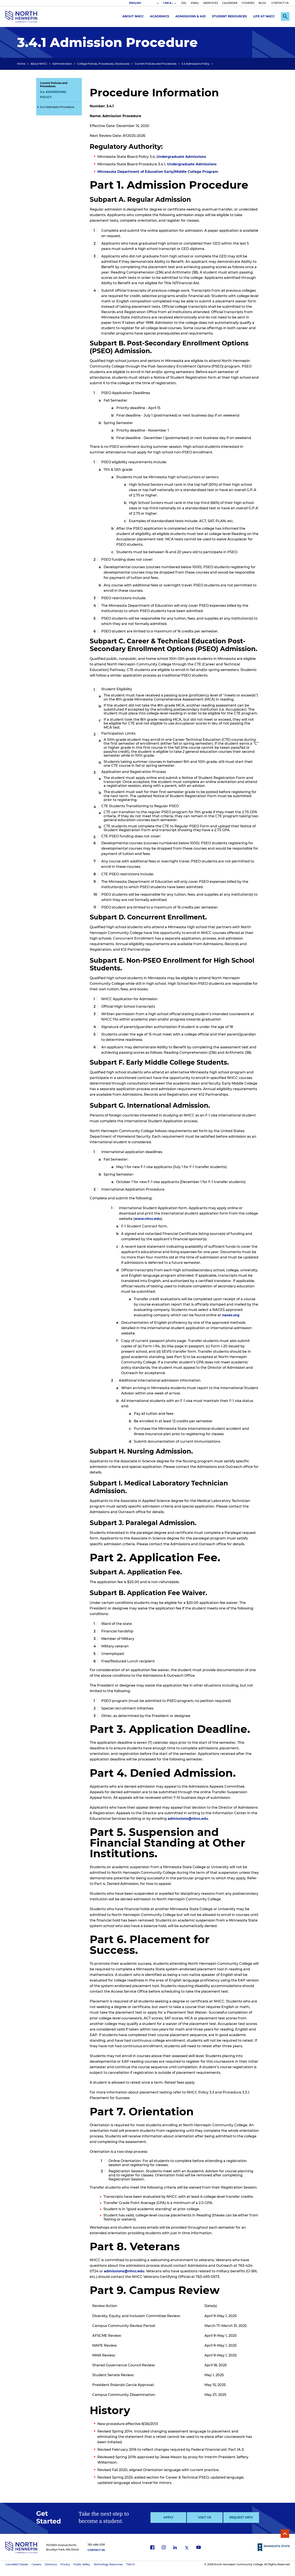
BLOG (262, 2)
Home (21, 63)
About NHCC (133, 16)
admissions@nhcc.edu (188, 1819)
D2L (183, 2)
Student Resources (229, 16)
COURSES (248, 2)
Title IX (130, 2564)
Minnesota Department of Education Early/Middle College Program (157, 172)
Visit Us (204, 2517)
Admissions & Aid (190, 16)
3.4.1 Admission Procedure (57, 107)
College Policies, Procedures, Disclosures (103, 63)
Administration (62, 63)
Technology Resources (108, 2564)
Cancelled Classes (16, 2564)
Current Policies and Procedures (155, 63)
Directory (51, 2564)
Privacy (65, 2564)
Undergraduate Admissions (181, 157)
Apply (168, 2517)
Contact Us (96, 2550)
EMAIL (195, 2)
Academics (159, 16)
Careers (36, 2564)
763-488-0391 (96, 2544)
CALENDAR (229, 2)
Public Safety (81, 2564)
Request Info (241, 2517)
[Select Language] (144, 3)
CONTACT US (280, 2)
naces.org (230, 1315)
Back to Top (285, 2533)
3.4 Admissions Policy (196, 63)
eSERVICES (210, 2)
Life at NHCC (264, 16)
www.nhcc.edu (147, 1219)
